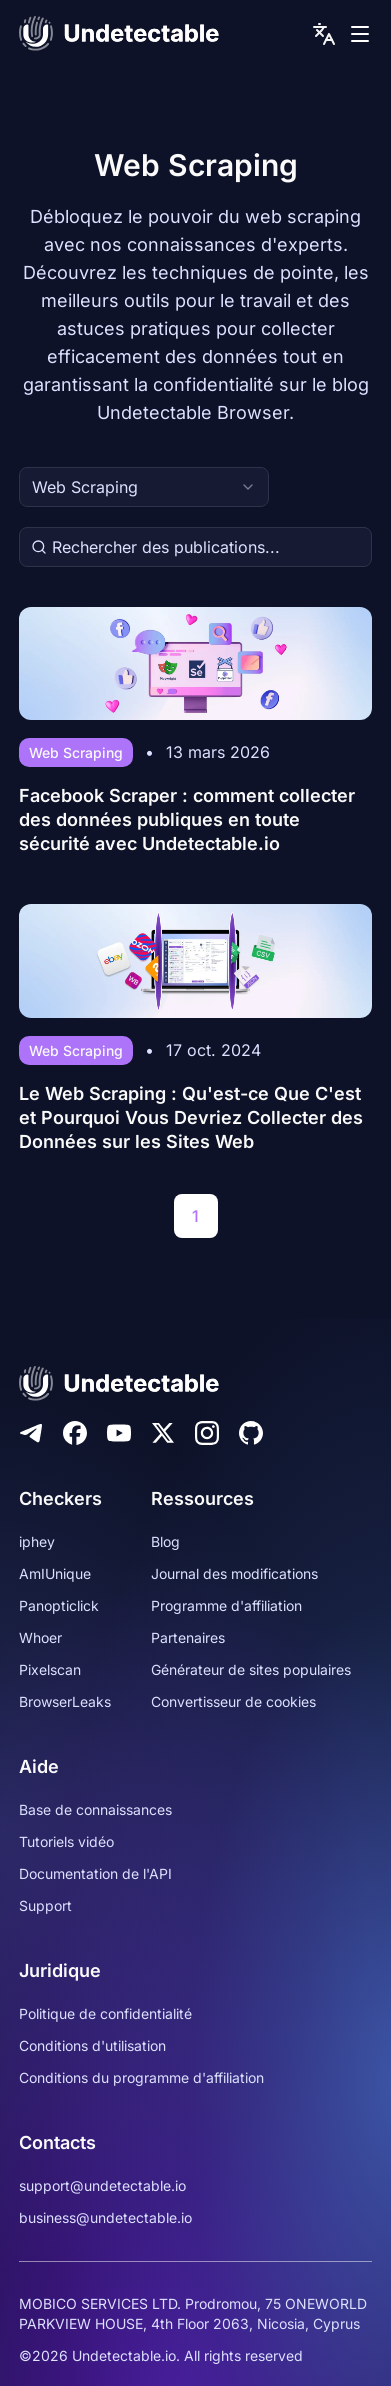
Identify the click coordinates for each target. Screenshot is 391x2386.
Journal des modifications (234, 1573)
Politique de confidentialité (105, 2013)
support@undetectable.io (102, 2185)
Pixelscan (50, 1669)
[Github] (251, 1433)
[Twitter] (163, 1433)
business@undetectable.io (105, 2217)
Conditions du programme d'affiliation (141, 2077)
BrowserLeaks (65, 1701)
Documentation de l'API (95, 1873)
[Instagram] (207, 1433)
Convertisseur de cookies (233, 1701)
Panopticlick (59, 1605)
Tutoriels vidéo (66, 1841)
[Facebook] (75, 1433)
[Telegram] (31, 1433)
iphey (37, 1541)
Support (45, 1905)
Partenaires (188, 1637)
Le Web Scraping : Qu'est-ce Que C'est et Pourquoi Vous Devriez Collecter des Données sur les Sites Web (191, 1117)
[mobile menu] (360, 34)
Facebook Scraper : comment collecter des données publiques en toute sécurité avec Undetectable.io (187, 819)
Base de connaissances (95, 1809)
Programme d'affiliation (226, 1605)
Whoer (40, 1637)
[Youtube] (119, 1433)
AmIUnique (55, 1573)
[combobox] (144, 487)
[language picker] (324, 34)
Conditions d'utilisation (92, 2045)
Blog (165, 1541)
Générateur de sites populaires (251, 1669)
